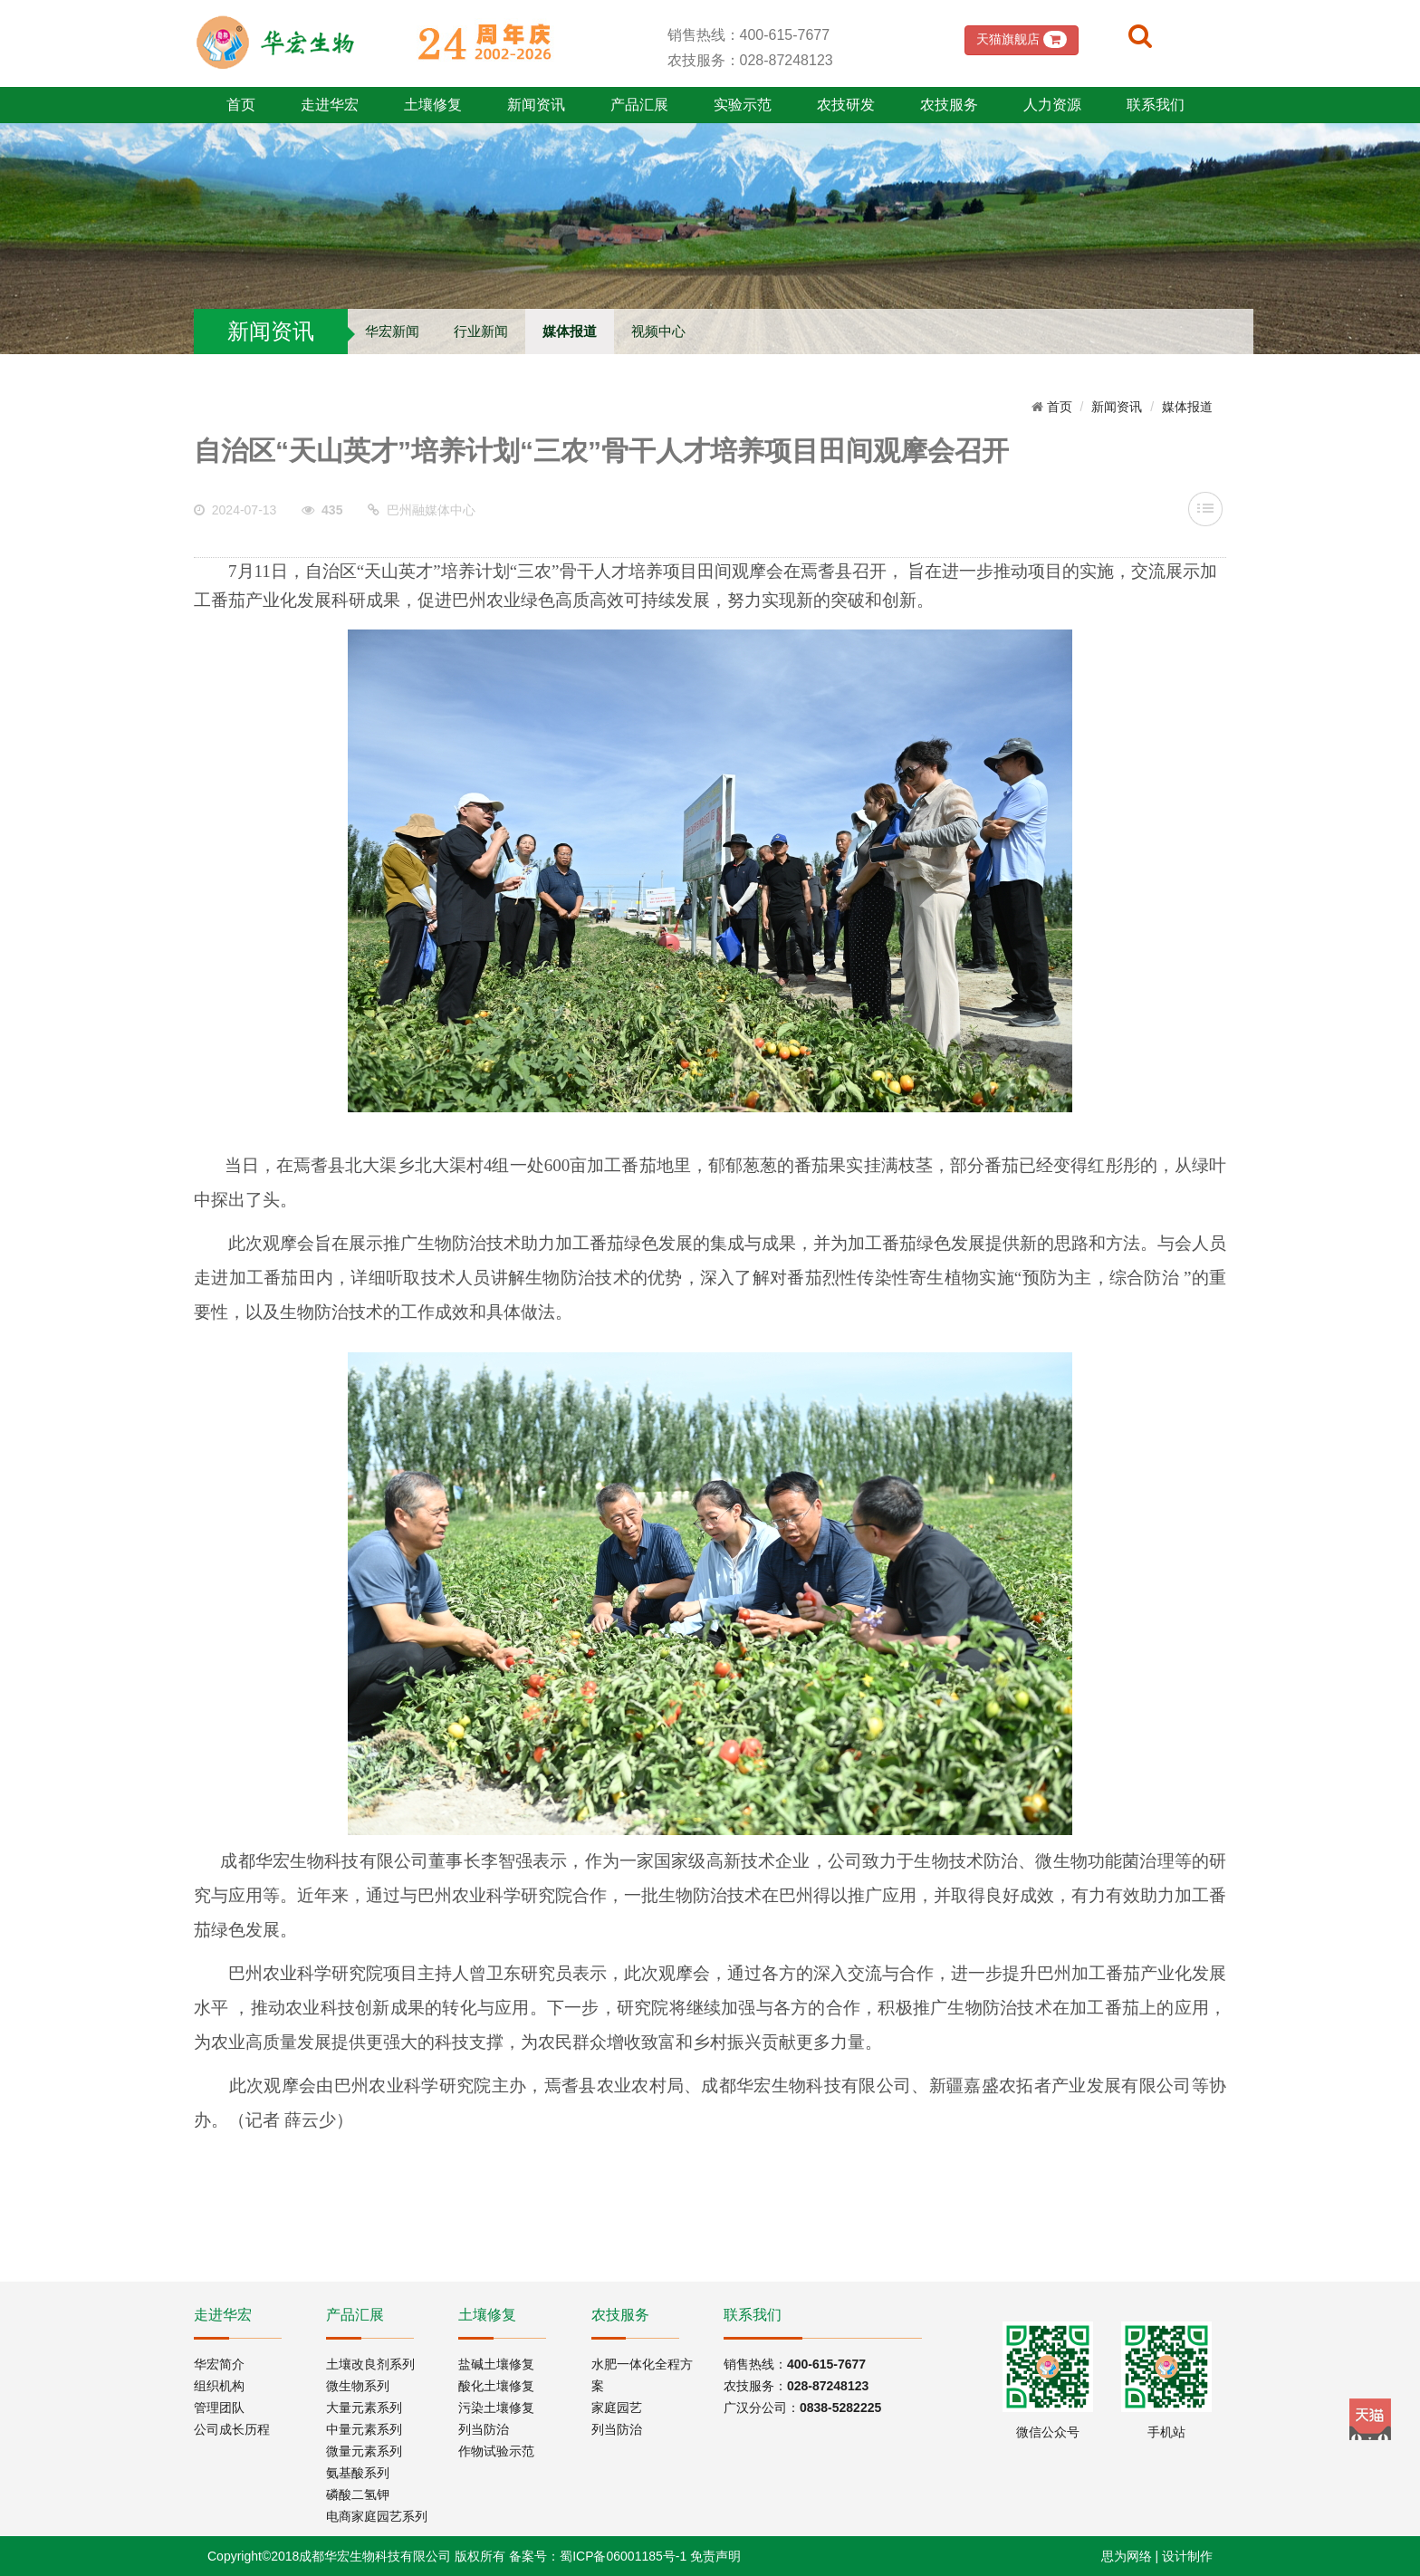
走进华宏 (330, 104)
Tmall (1370, 2419)
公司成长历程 (232, 2429)
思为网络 (1126, 2556)
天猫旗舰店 (1021, 39)
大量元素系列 (364, 2407)
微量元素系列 (364, 2451)
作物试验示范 (496, 2451)
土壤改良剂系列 (370, 2364)
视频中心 (658, 331)
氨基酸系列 (357, 2472)
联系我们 (1156, 104)
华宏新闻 (392, 331)
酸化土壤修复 (496, 2386)
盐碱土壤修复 (496, 2364)
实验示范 (743, 104)
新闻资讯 (536, 104)
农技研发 (846, 104)
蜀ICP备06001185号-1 (623, 2556)
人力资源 (1052, 104)
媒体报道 (569, 331)
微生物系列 (357, 2386)
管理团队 (219, 2407)
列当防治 (483, 2429)
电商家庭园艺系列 (376, 2516)
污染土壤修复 (496, 2407)
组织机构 (219, 2386)
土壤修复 (433, 104)
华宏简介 (219, 2364)
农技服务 (949, 104)
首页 (240, 104)
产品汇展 (639, 104)
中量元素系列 (364, 2429)
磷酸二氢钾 (357, 2494)
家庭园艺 (616, 2407)
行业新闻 (481, 331)
